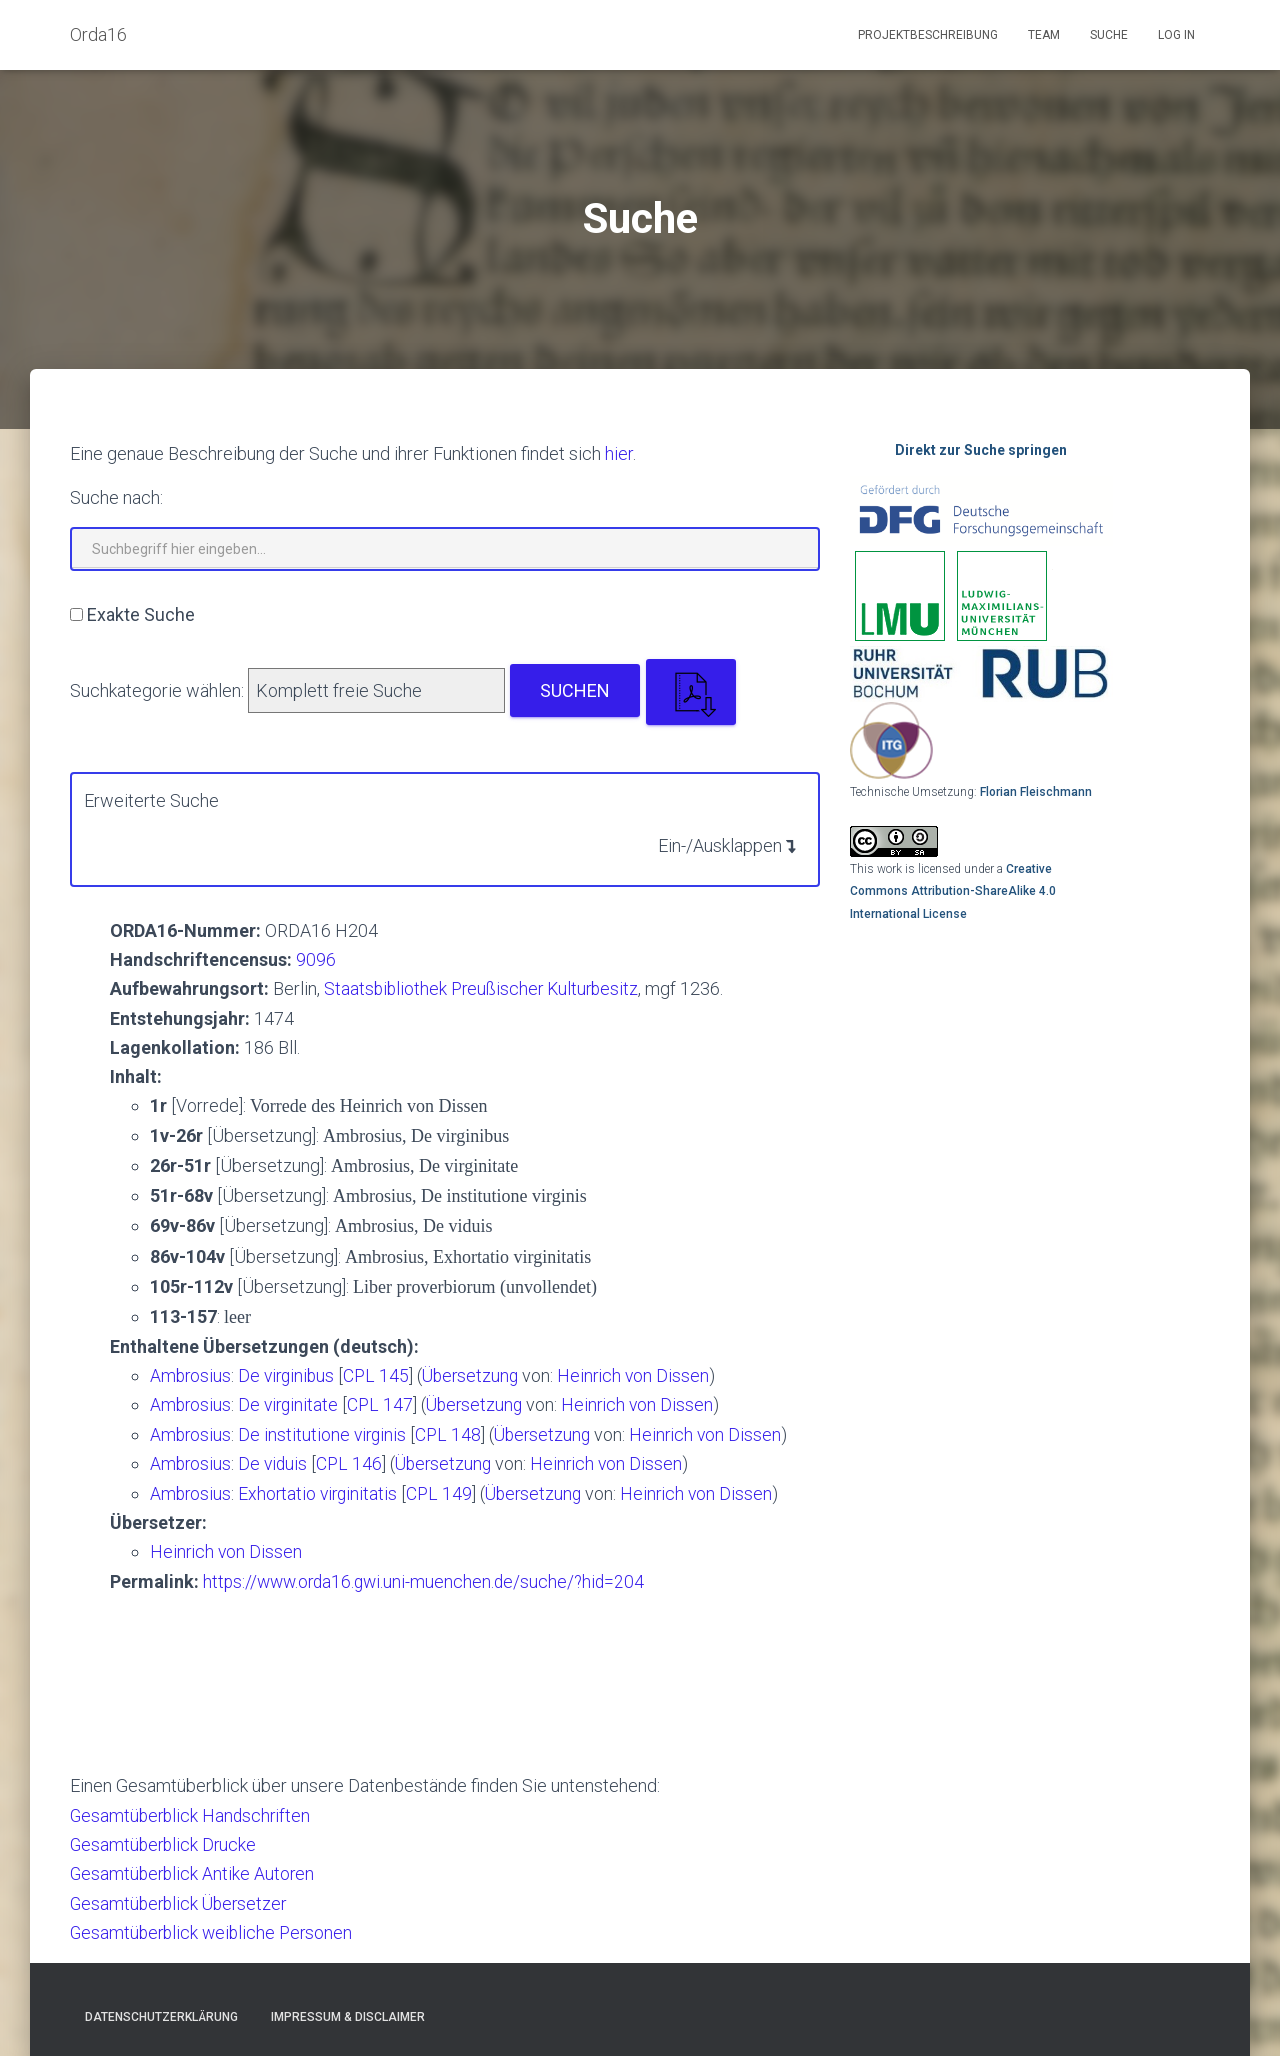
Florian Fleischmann (1036, 792)
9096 (316, 959)
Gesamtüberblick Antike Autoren (194, 1870)
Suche (1109, 35)
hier (619, 453)
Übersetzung (479, 1374)
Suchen (575, 690)
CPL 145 (382, 1374)
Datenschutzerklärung (161, 2013)
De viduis (277, 1461)
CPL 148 (453, 1432)
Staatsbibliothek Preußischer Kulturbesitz (485, 988)
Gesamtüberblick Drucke (165, 1841)
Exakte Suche (141, 614)
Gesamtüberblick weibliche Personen (215, 1928)
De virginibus (292, 1374)
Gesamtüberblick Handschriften (193, 1812)
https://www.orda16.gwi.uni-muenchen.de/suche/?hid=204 (429, 1578)
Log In (1176, 35)
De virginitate (293, 1403)
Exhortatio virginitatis (323, 1491)
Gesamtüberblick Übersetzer (182, 1899)
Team (1044, 35)
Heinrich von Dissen (645, 1374)
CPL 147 (385, 1403)
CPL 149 (445, 1491)
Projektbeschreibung (928, 35)
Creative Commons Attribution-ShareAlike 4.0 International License (953, 891)
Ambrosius (191, 1374)
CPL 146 (353, 1461)
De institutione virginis (327, 1432)
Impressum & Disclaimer (348, 2013)
